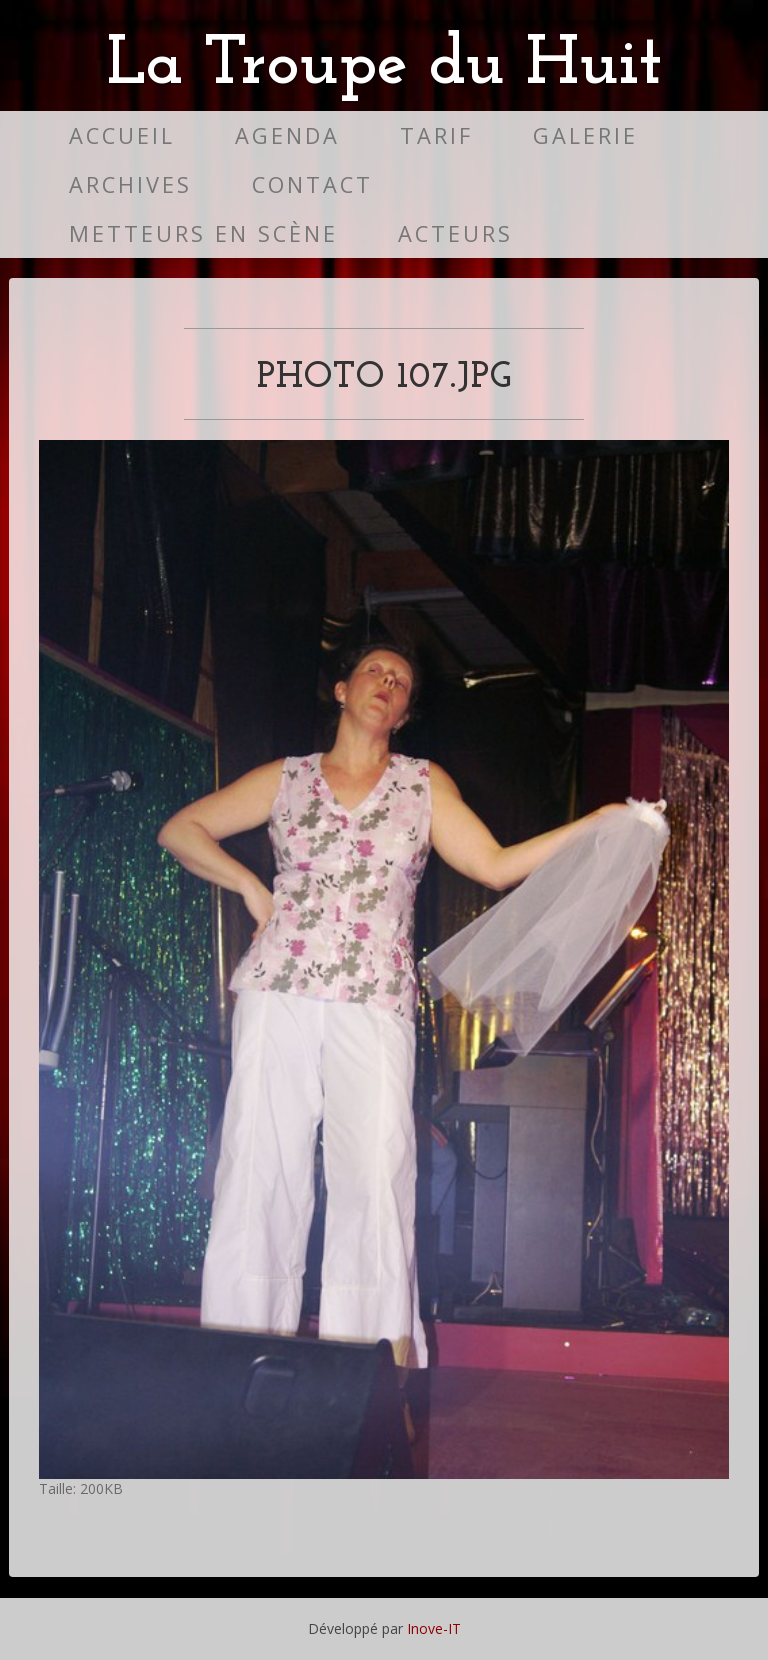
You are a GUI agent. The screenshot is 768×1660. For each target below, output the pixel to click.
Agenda (287, 135)
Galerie (585, 135)
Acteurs (455, 233)
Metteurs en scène (203, 233)
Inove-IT (434, 1628)
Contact (312, 184)
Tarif (436, 135)
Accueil (122, 135)
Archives (130, 184)
